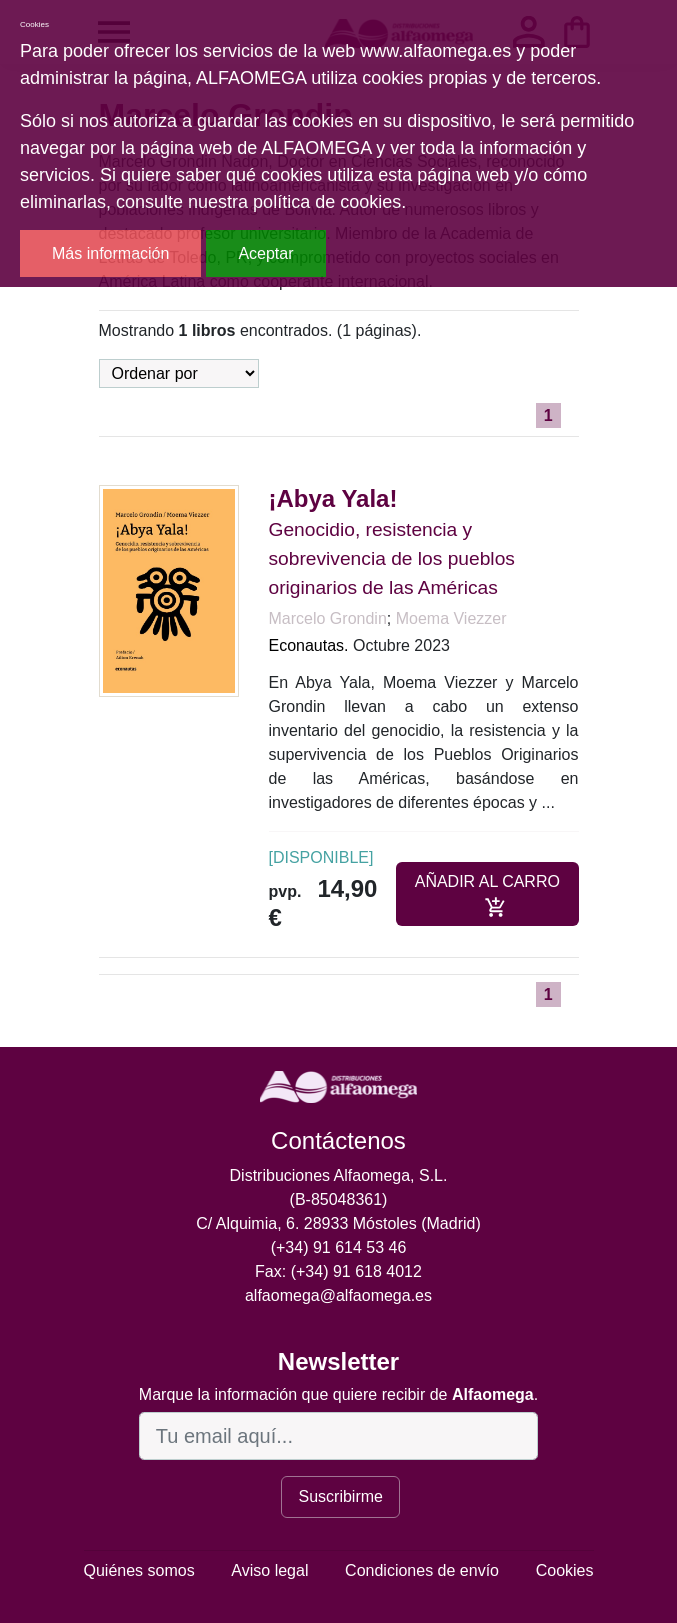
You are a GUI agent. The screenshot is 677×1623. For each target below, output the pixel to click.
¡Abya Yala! (333, 498)
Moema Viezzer (451, 618)
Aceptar (265, 253)
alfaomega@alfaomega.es (338, 1295)
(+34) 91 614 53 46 (339, 1247)
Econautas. (309, 645)
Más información (110, 253)
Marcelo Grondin (328, 618)
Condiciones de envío (422, 1570)
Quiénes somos (139, 1570)
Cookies (565, 1570)
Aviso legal (269, 1570)
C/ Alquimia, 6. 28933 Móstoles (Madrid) (338, 1223)
